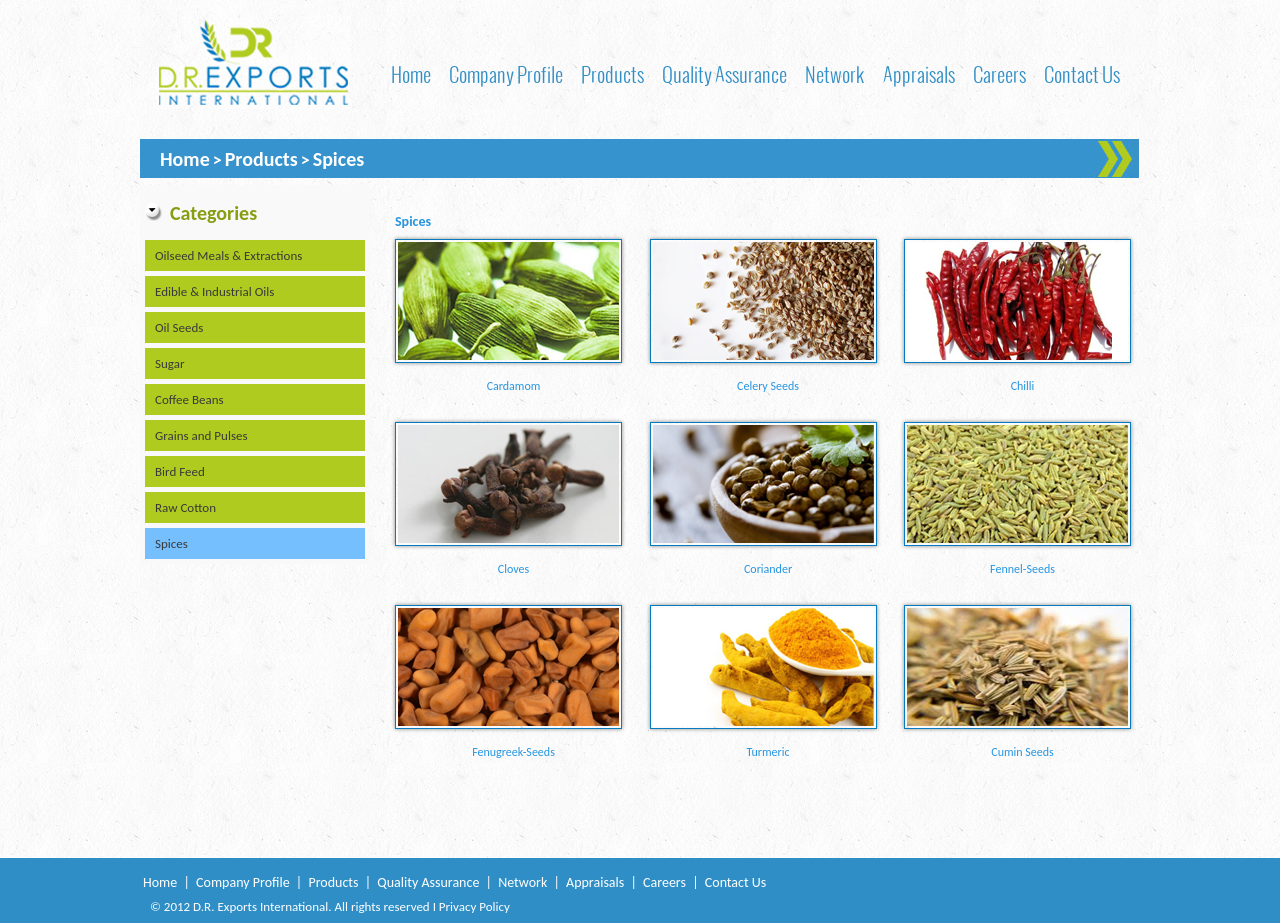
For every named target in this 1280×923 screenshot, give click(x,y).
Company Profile (506, 74)
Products (612, 74)
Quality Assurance (724, 74)
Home (411, 74)
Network (835, 74)
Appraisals (919, 74)
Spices (339, 159)
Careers (999, 74)
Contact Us (1082, 74)
